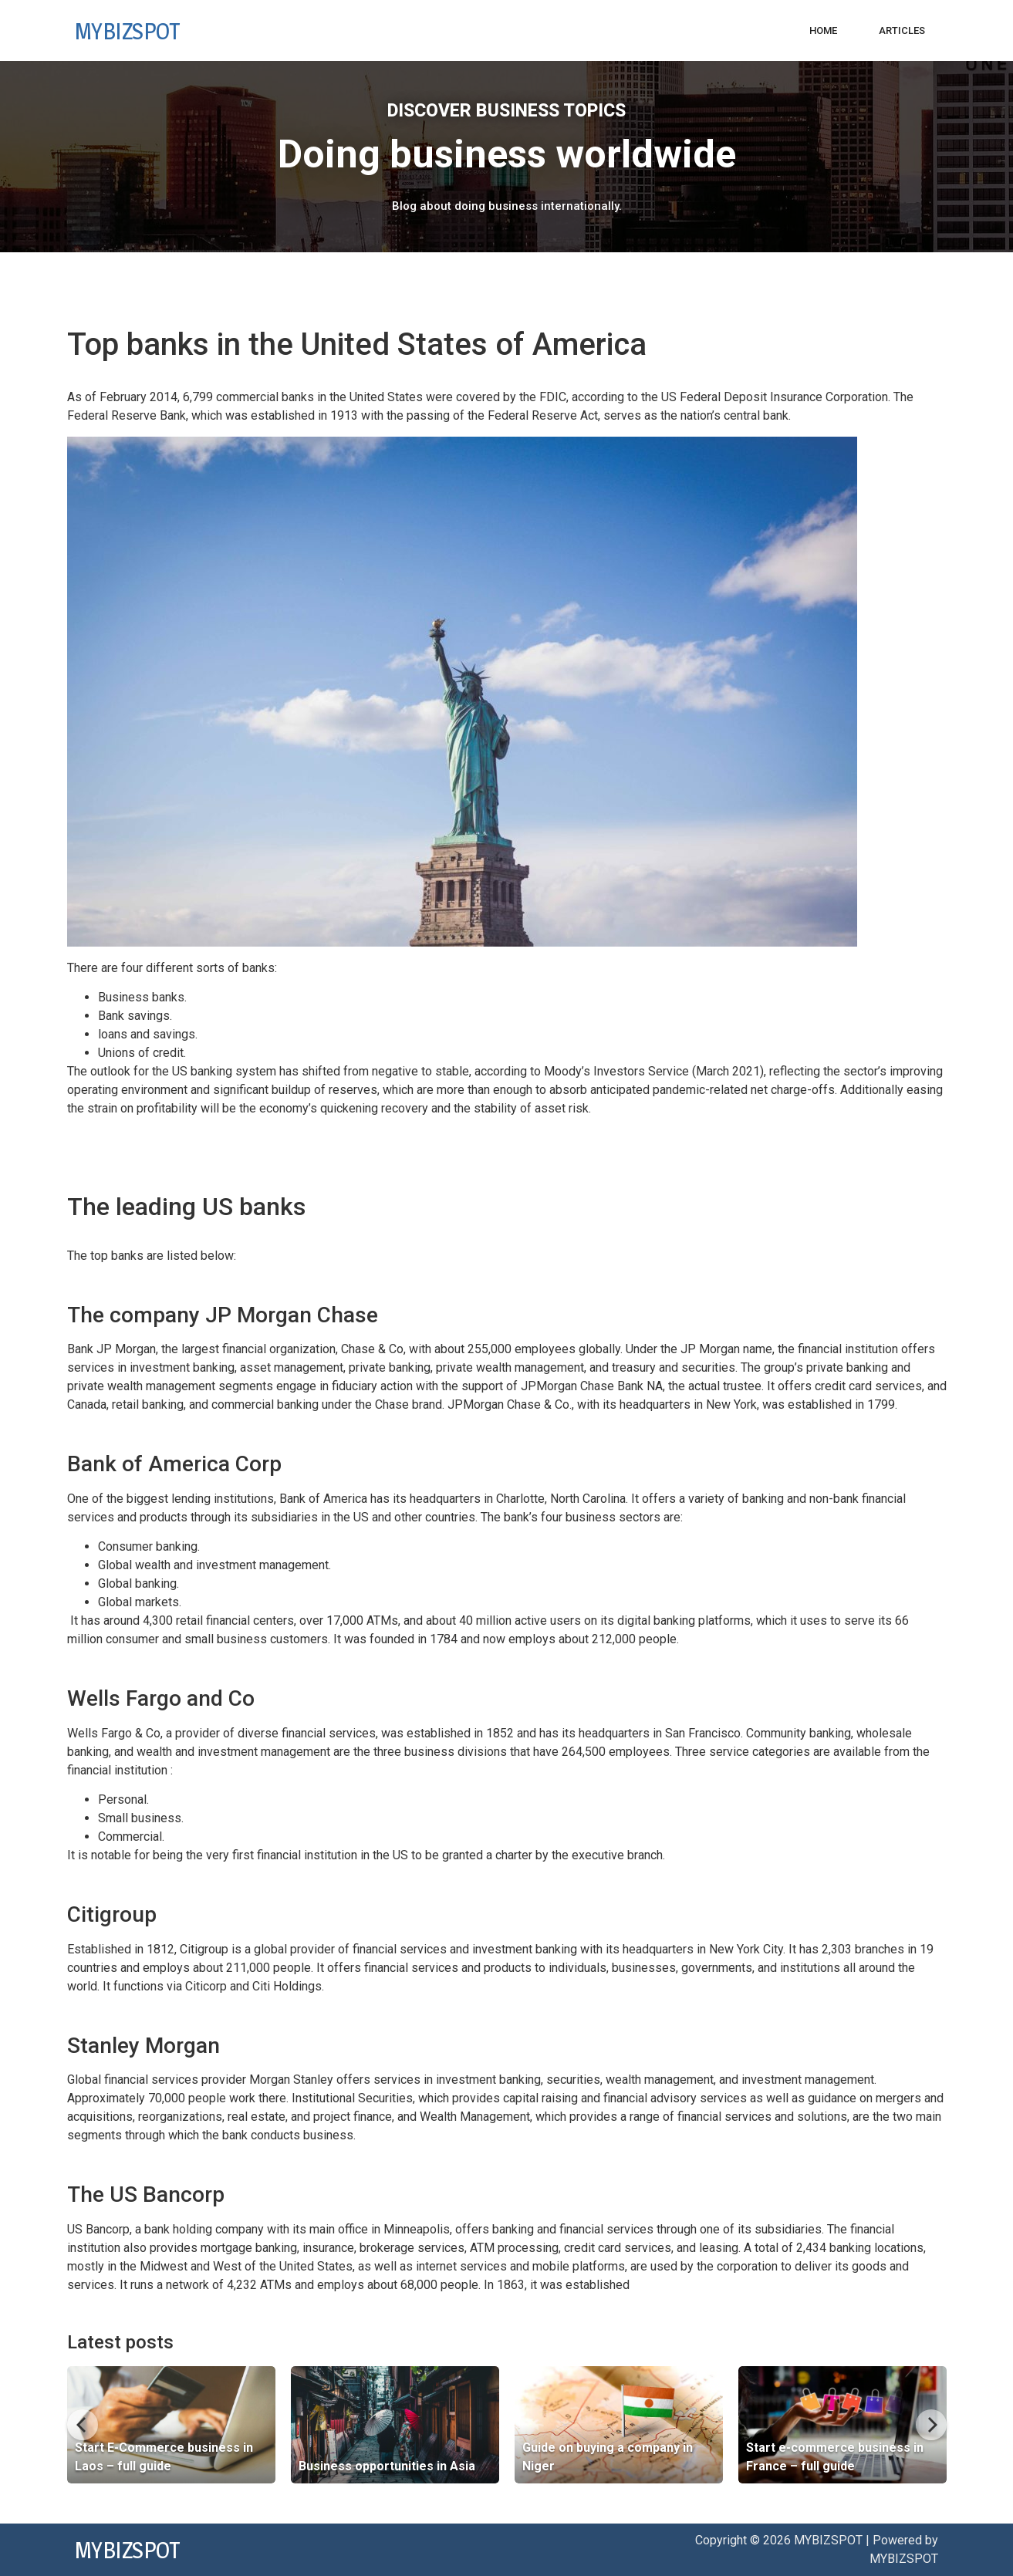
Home (823, 30)
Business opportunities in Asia (387, 2466)
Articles (902, 30)
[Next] (931, 2424)
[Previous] (82, 2424)
